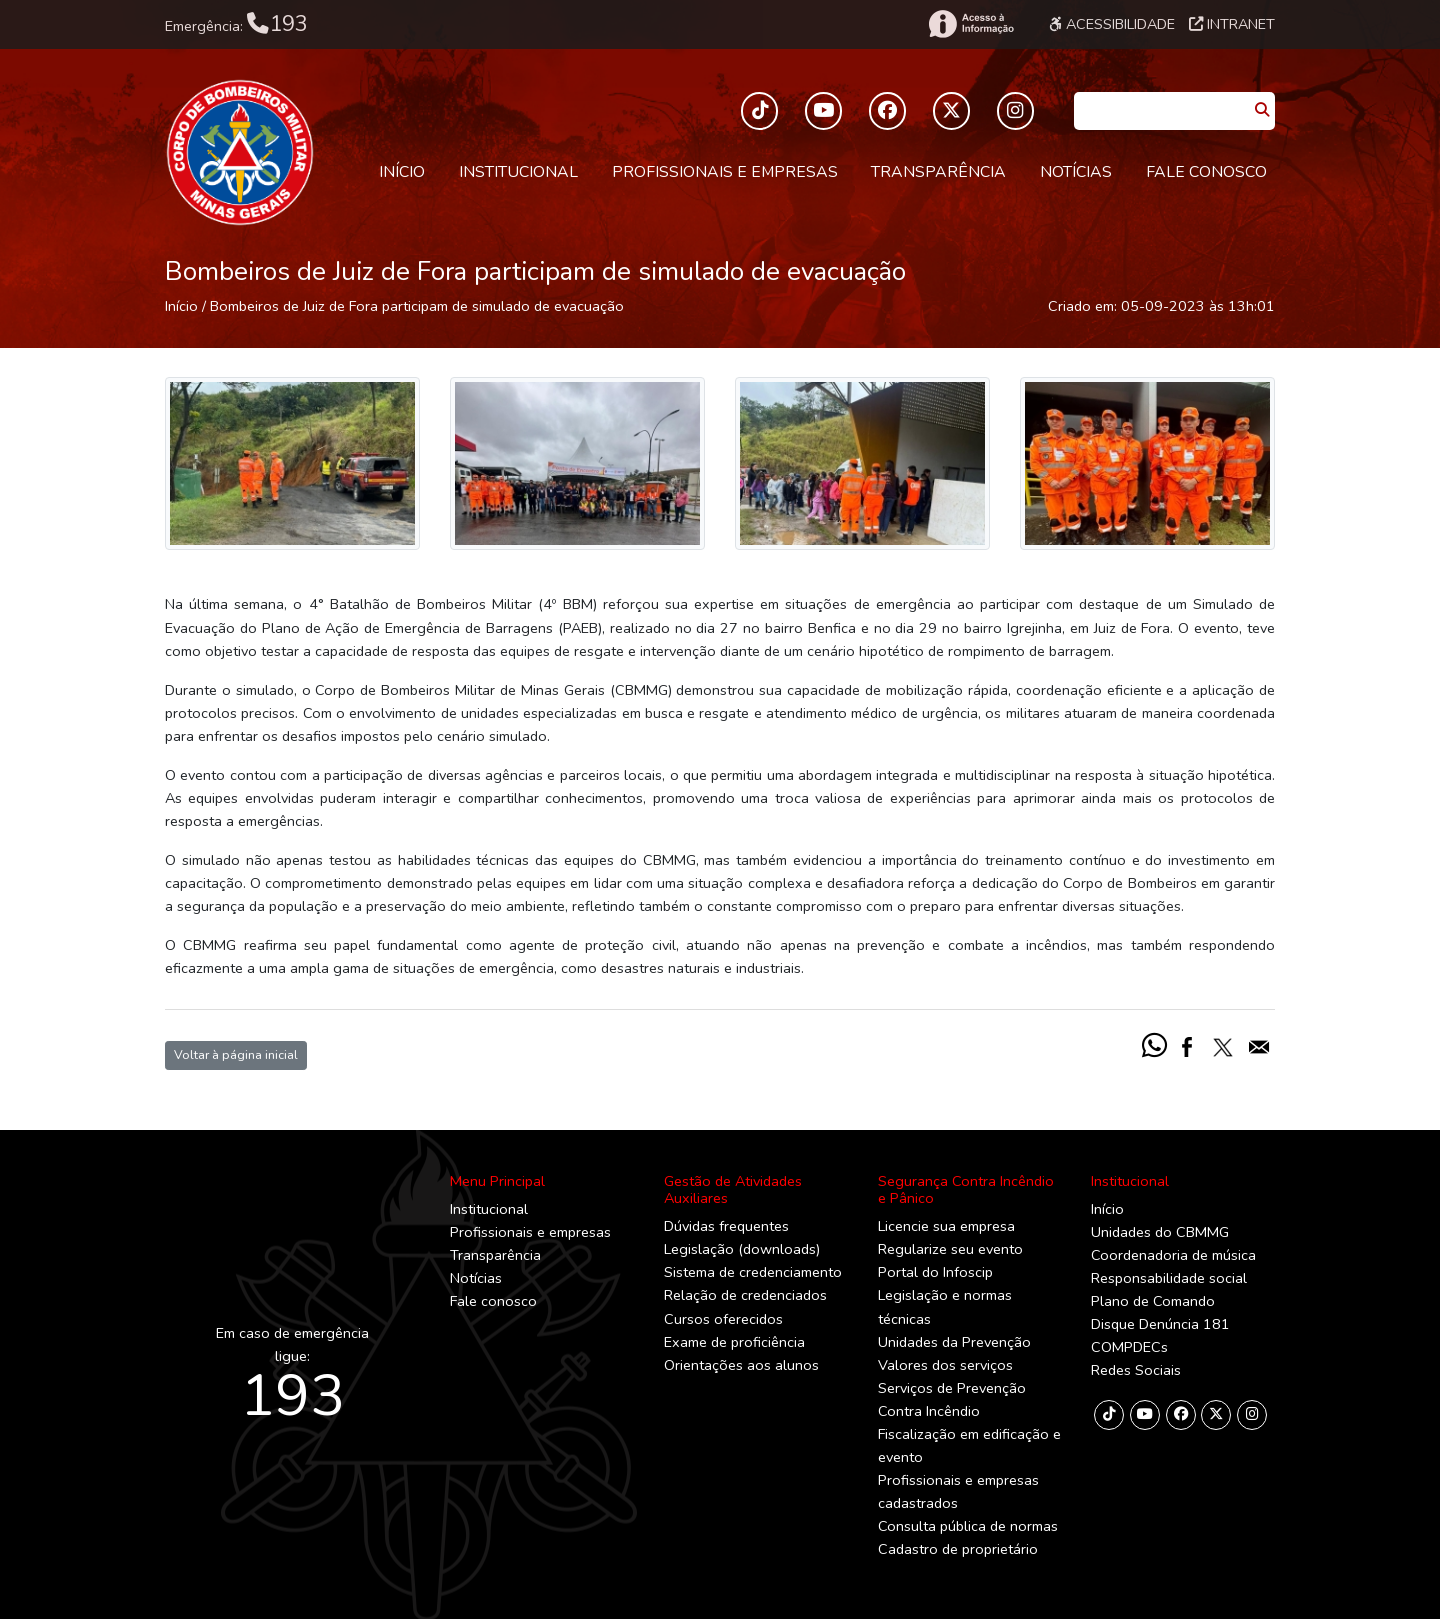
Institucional (518, 172)
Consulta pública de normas (968, 1526)
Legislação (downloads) (742, 1249)
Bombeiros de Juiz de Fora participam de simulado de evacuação (417, 306)
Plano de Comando (1153, 1301)
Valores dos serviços (945, 1365)
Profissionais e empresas (725, 172)
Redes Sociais (1136, 1370)
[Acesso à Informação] (970, 24)
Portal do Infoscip (935, 1272)
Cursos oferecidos (723, 1319)
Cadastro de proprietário (958, 1549)
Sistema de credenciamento (753, 1272)
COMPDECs (1129, 1347)
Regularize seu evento (950, 1249)
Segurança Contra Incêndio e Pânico (966, 1189)
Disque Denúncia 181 (1160, 1324)
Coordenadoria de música (1173, 1255)
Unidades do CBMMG (1160, 1232)
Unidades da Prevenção (954, 1342)
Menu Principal (497, 1181)
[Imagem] (292, 463)
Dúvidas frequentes (726, 1226)
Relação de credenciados (745, 1295)
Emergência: (236, 24)
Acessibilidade (1112, 24)
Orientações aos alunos (741, 1365)
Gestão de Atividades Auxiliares (733, 1189)
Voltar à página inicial (236, 1054)
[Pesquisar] (1262, 110)
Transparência (938, 172)
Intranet (1232, 24)
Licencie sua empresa (946, 1226)
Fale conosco (1206, 172)
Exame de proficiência (734, 1342)
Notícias (1076, 172)
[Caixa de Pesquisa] (1161, 104)
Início (402, 172)
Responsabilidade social (1169, 1278)
